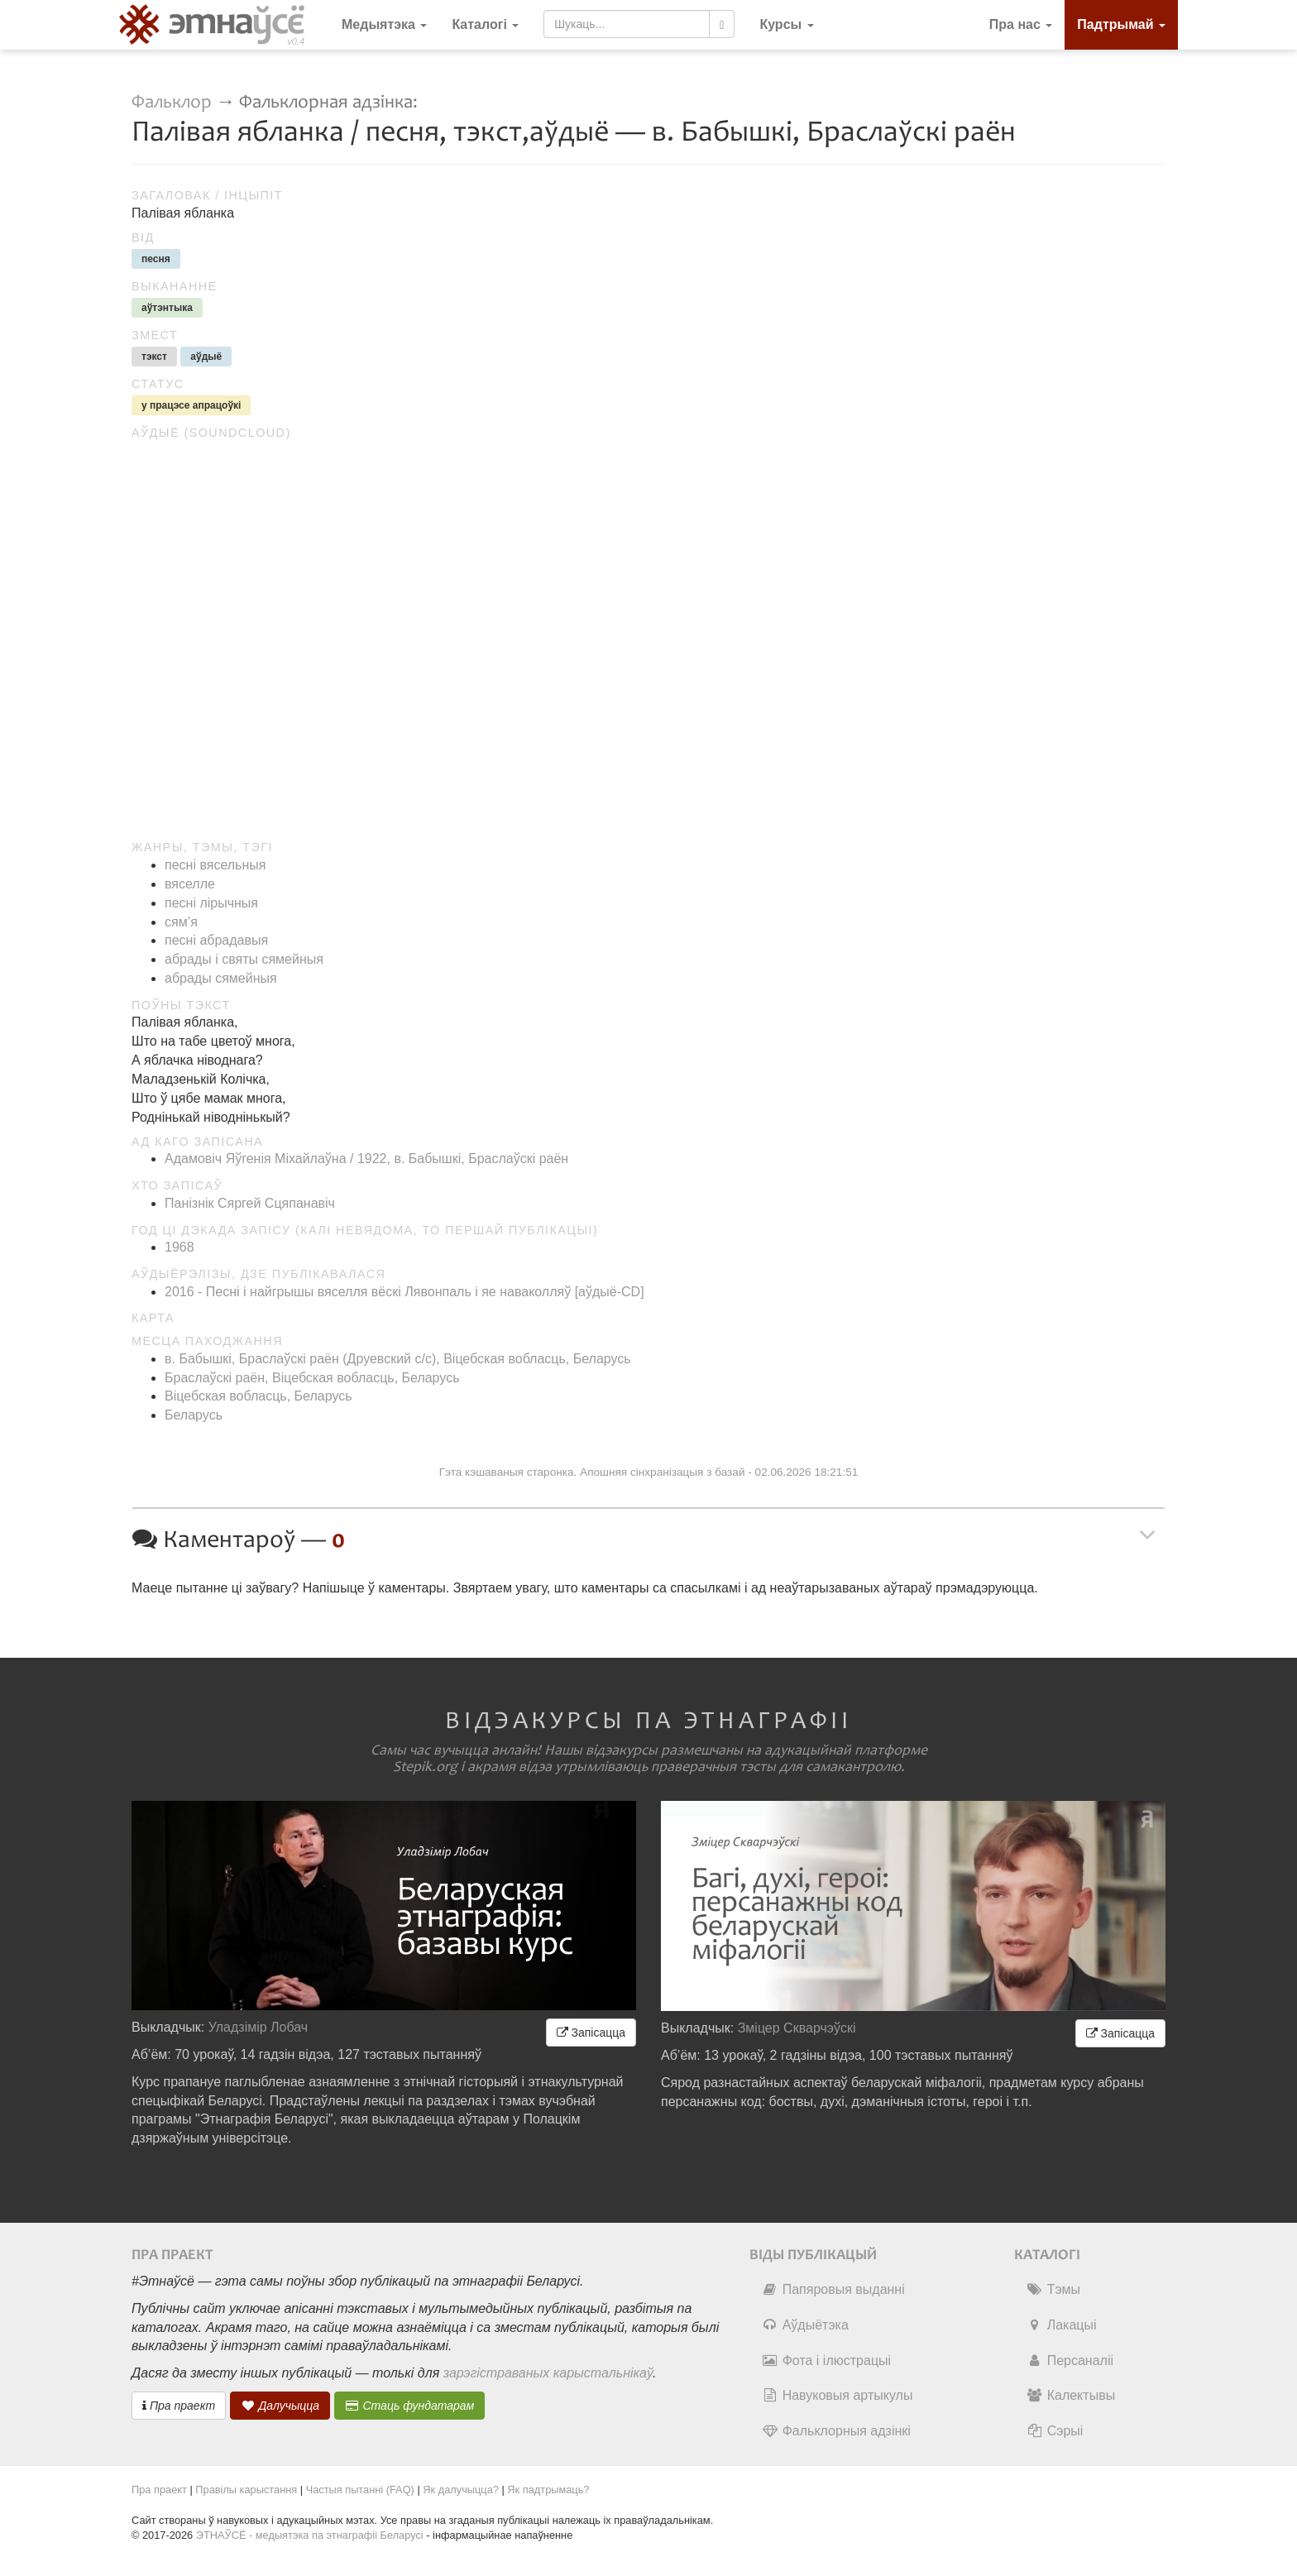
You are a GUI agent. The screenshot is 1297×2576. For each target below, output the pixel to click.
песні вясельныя (215, 865)
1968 (179, 1247)
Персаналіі (1070, 2360)
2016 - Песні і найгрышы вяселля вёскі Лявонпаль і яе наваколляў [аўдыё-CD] (404, 1292)
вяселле (190, 884)
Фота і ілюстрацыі (826, 2360)
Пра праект (178, 2405)
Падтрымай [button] (1121, 24)
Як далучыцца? (461, 2489)
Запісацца (591, 2032)
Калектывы (1071, 2395)
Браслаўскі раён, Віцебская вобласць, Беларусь (312, 1378)
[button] (786, 25)
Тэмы (1053, 2289)
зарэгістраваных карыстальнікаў (548, 2373)
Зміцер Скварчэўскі (797, 2028)
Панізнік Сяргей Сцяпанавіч (250, 1203)
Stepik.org (425, 1767)
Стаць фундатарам (410, 2405)
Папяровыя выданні (833, 2289)
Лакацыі (1062, 2325)
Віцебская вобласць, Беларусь (258, 1396)
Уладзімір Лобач (258, 2027)
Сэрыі (1055, 2431)
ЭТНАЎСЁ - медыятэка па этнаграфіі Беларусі (310, 2535)
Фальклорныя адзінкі (836, 2431)
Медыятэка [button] (384, 24)
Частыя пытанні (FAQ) (360, 2489)
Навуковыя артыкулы (837, 2395)
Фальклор (172, 102)
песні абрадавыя (216, 940)
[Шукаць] (722, 24)
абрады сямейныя (221, 978)
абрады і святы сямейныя (244, 959)
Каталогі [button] (485, 24)
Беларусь (194, 1415)
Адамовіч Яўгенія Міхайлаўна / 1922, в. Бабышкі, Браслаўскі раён (366, 1159)
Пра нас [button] (1021, 24)
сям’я (181, 922)
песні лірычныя (211, 903)
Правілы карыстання (246, 2489)
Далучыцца (280, 2405)
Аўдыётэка (805, 2325)
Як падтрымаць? (548, 2489)
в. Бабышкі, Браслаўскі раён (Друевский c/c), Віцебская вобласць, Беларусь (398, 1359)
